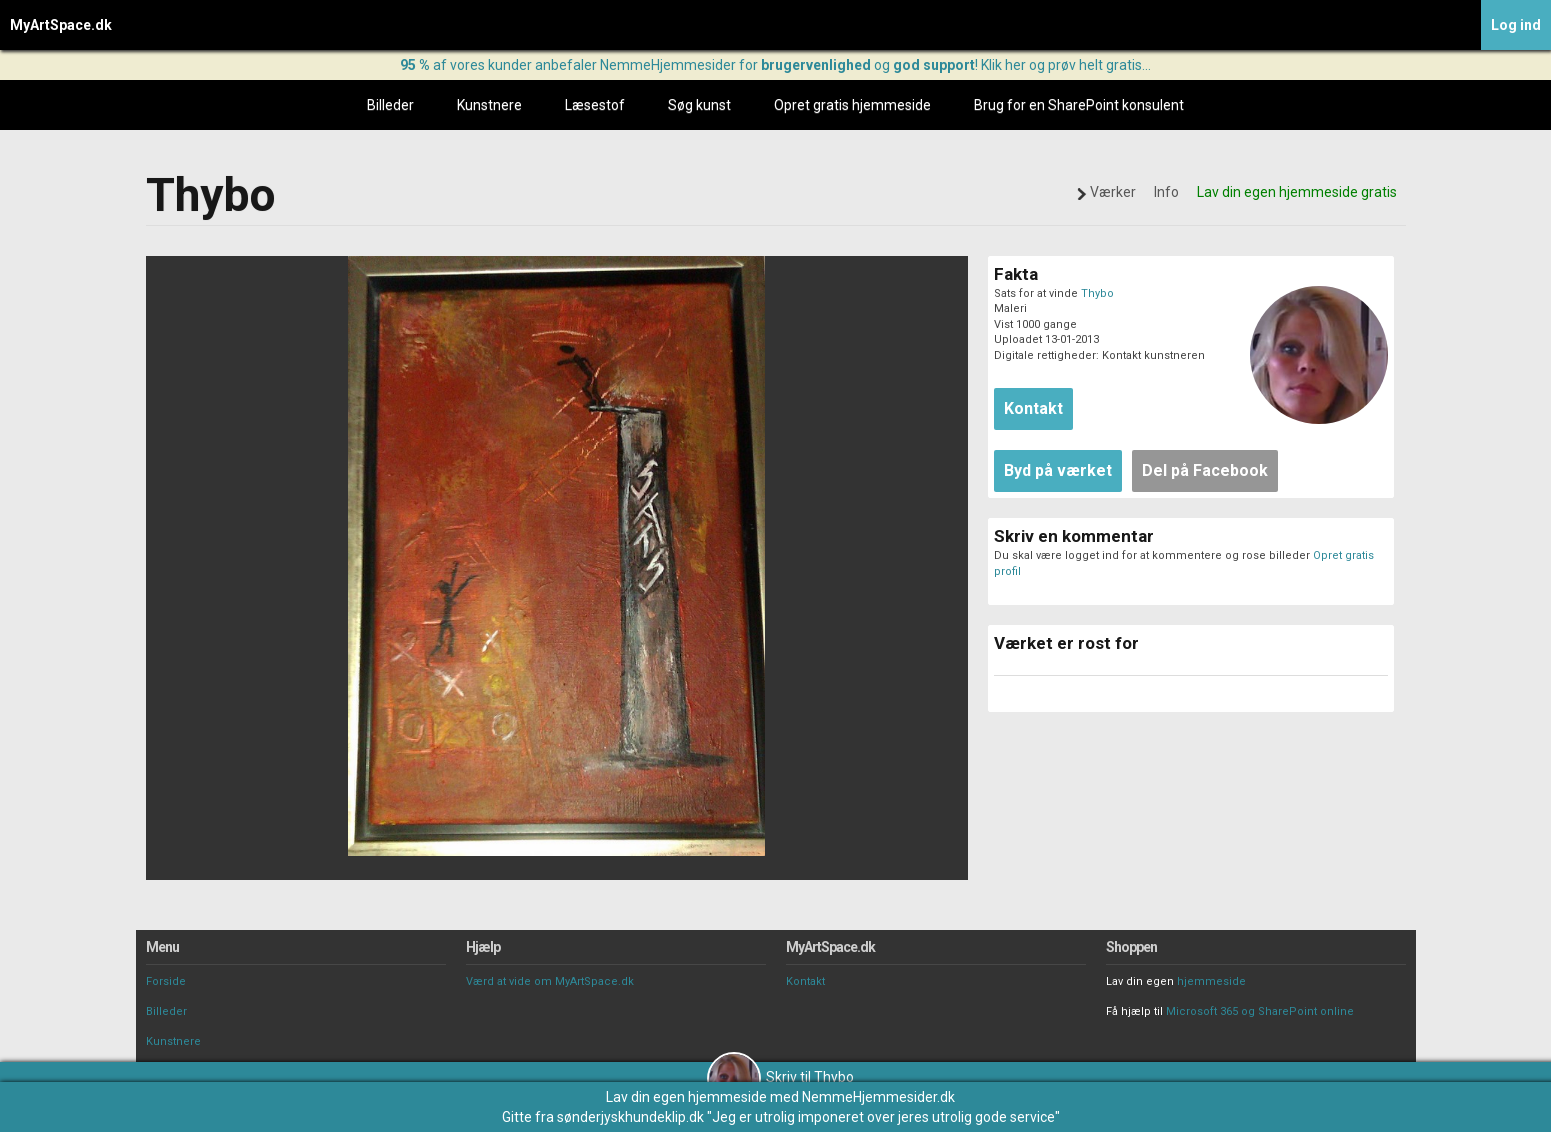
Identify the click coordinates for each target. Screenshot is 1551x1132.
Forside (166, 981)
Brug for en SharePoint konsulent (1079, 105)
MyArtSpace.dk (61, 25)
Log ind (1516, 25)
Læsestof (595, 105)
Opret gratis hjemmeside (852, 105)
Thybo (1097, 293)
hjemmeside (1211, 981)
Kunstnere (489, 105)
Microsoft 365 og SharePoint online (1260, 1011)
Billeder (390, 105)
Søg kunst (699, 105)
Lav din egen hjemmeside (686, 1097)
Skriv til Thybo (780, 1077)
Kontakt (805, 981)
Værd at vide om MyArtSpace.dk (550, 981)
